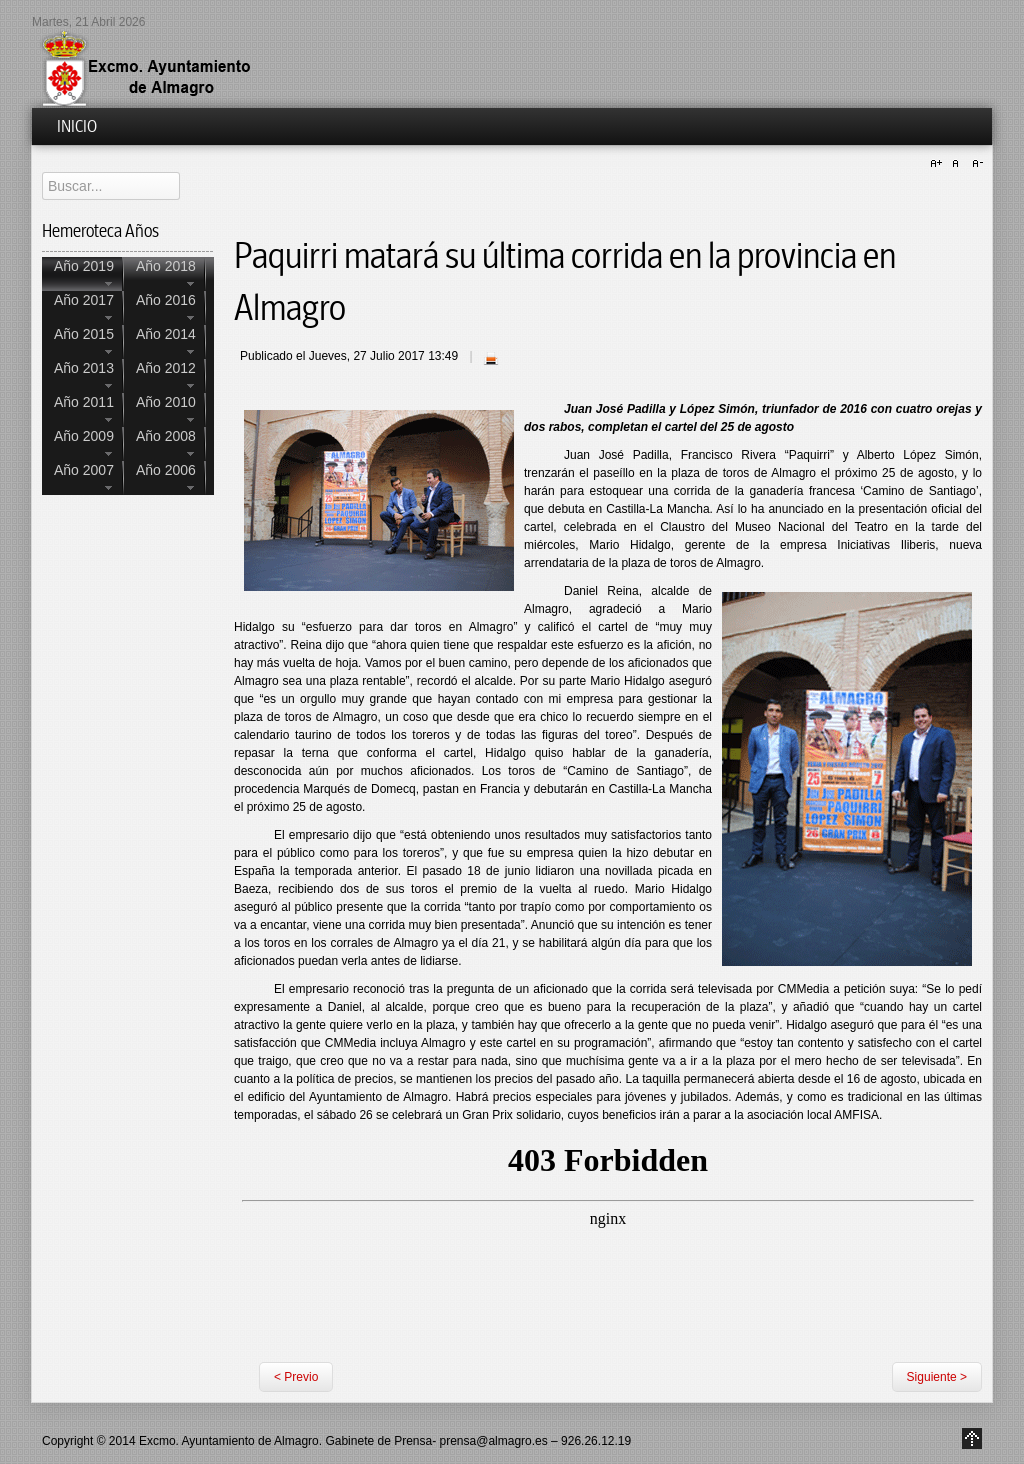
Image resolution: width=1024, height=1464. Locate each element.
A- (975, 164)
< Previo (296, 1377)
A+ (939, 164)
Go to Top (972, 1438)
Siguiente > (937, 1377)
